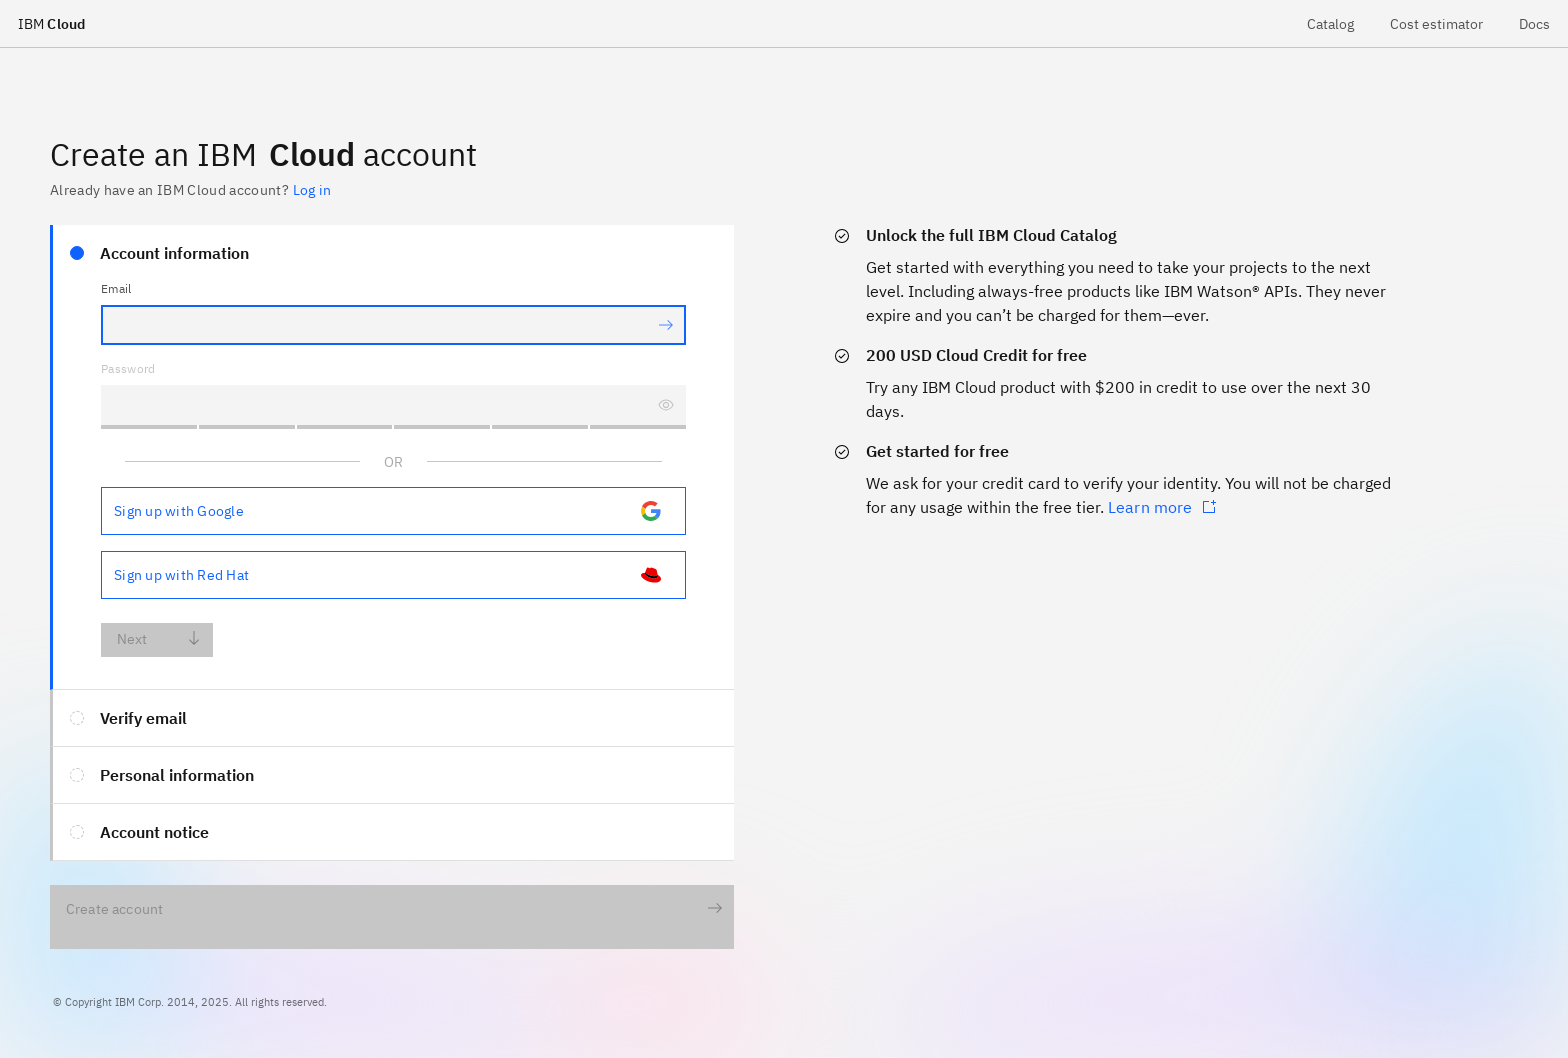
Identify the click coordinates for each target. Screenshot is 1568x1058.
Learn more (1162, 507)
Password (128, 368)
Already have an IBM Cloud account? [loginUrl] (190, 190)
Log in (312, 190)
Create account (394, 910)
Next (159, 640)
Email (116, 288)
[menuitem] (1330, 23)
